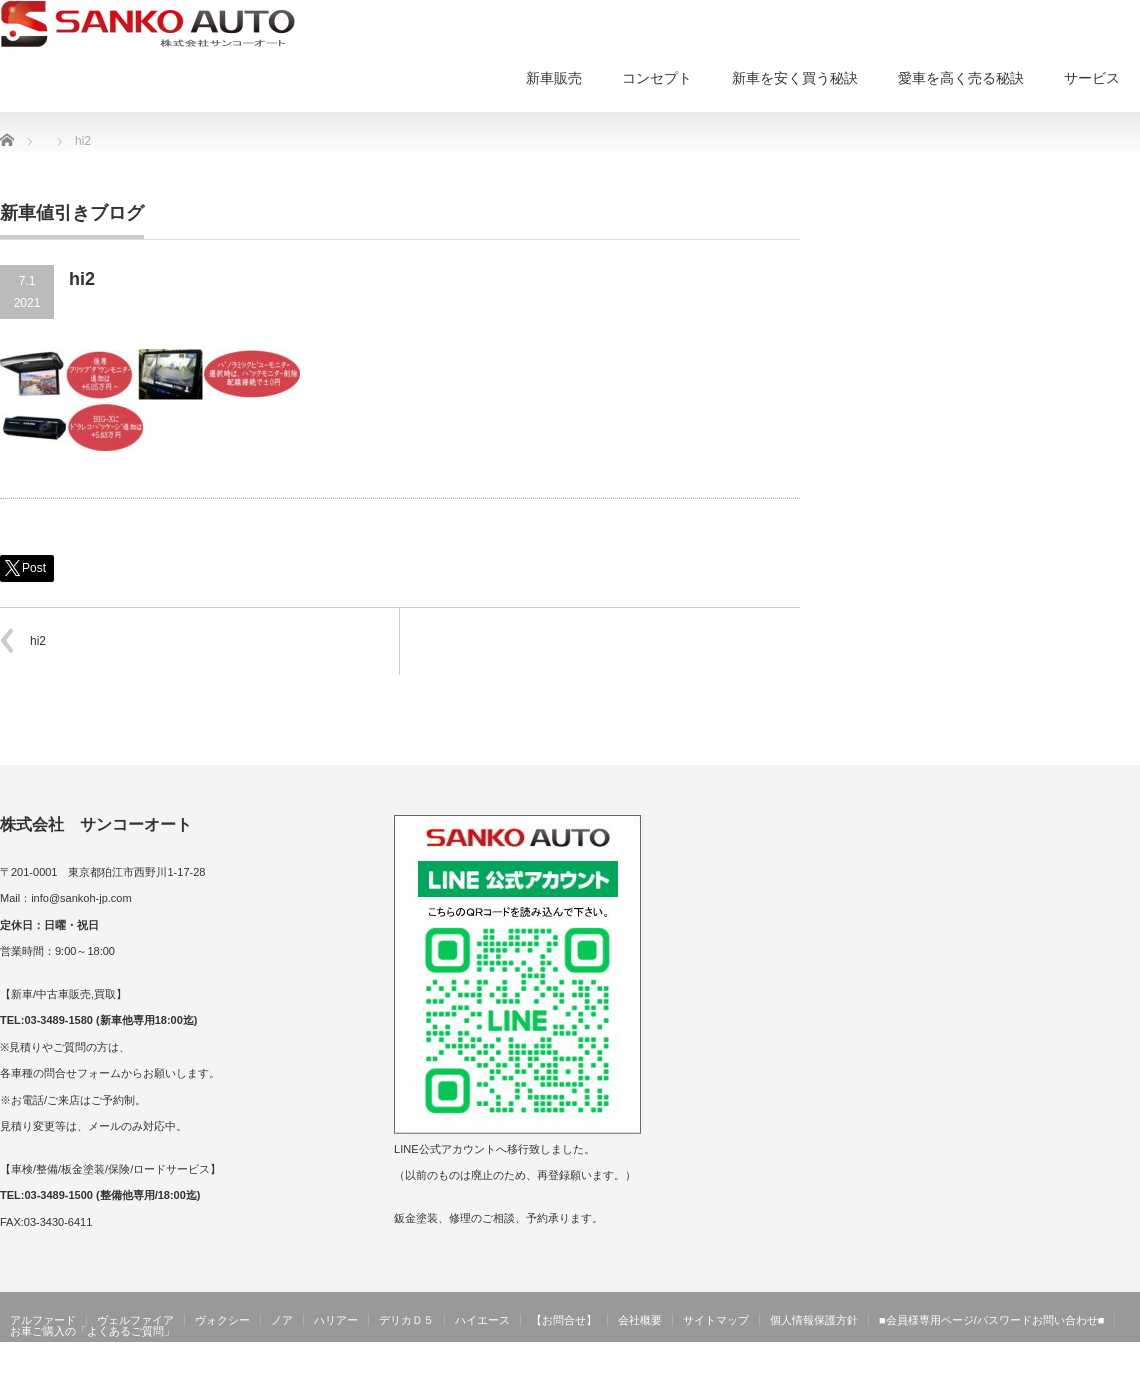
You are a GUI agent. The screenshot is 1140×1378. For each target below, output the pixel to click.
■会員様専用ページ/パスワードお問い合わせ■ (991, 1320)
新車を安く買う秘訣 (795, 78)
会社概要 (640, 1320)
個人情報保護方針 (814, 1320)
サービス (1092, 78)
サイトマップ (716, 1320)
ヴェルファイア (135, 1320)
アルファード (43, 1320)
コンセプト (657, 78)
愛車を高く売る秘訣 (961, 78)
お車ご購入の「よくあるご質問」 (92, 1331)
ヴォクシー (222, 1320)
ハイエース (482, 1320)
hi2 (38, 641)
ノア (282, 1320)
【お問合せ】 (564, 1320)
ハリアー (336, 1320)
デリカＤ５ (406, 1320)
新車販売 (554, 78)
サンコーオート (1098, 1364)
